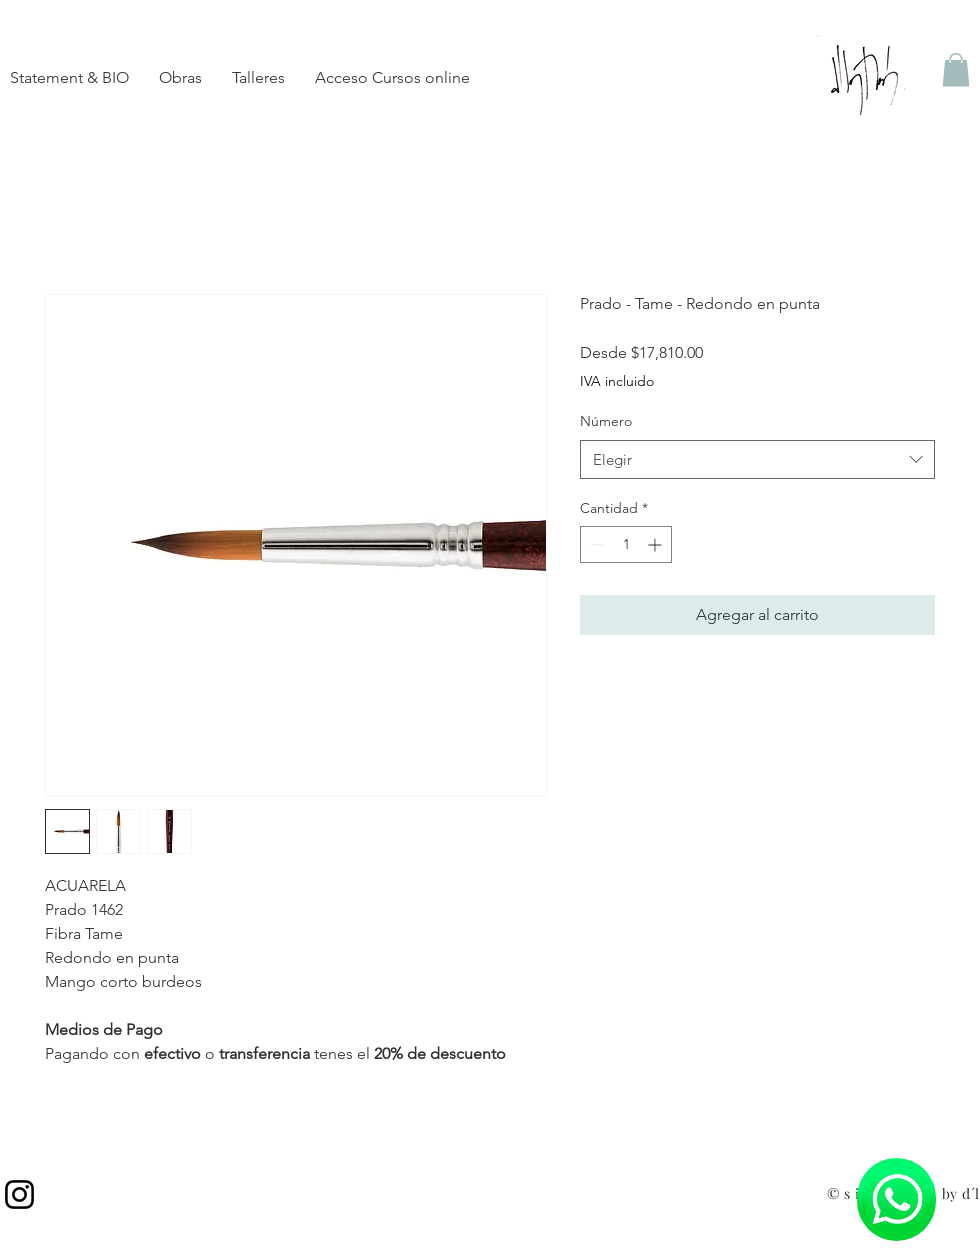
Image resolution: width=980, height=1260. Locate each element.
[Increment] (656, 544)
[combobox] (757, 459)
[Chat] (896, 1199)
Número (606, 421)
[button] (956, 69)
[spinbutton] (626, 544)
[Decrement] (595, 544)
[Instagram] (19, 1194)
